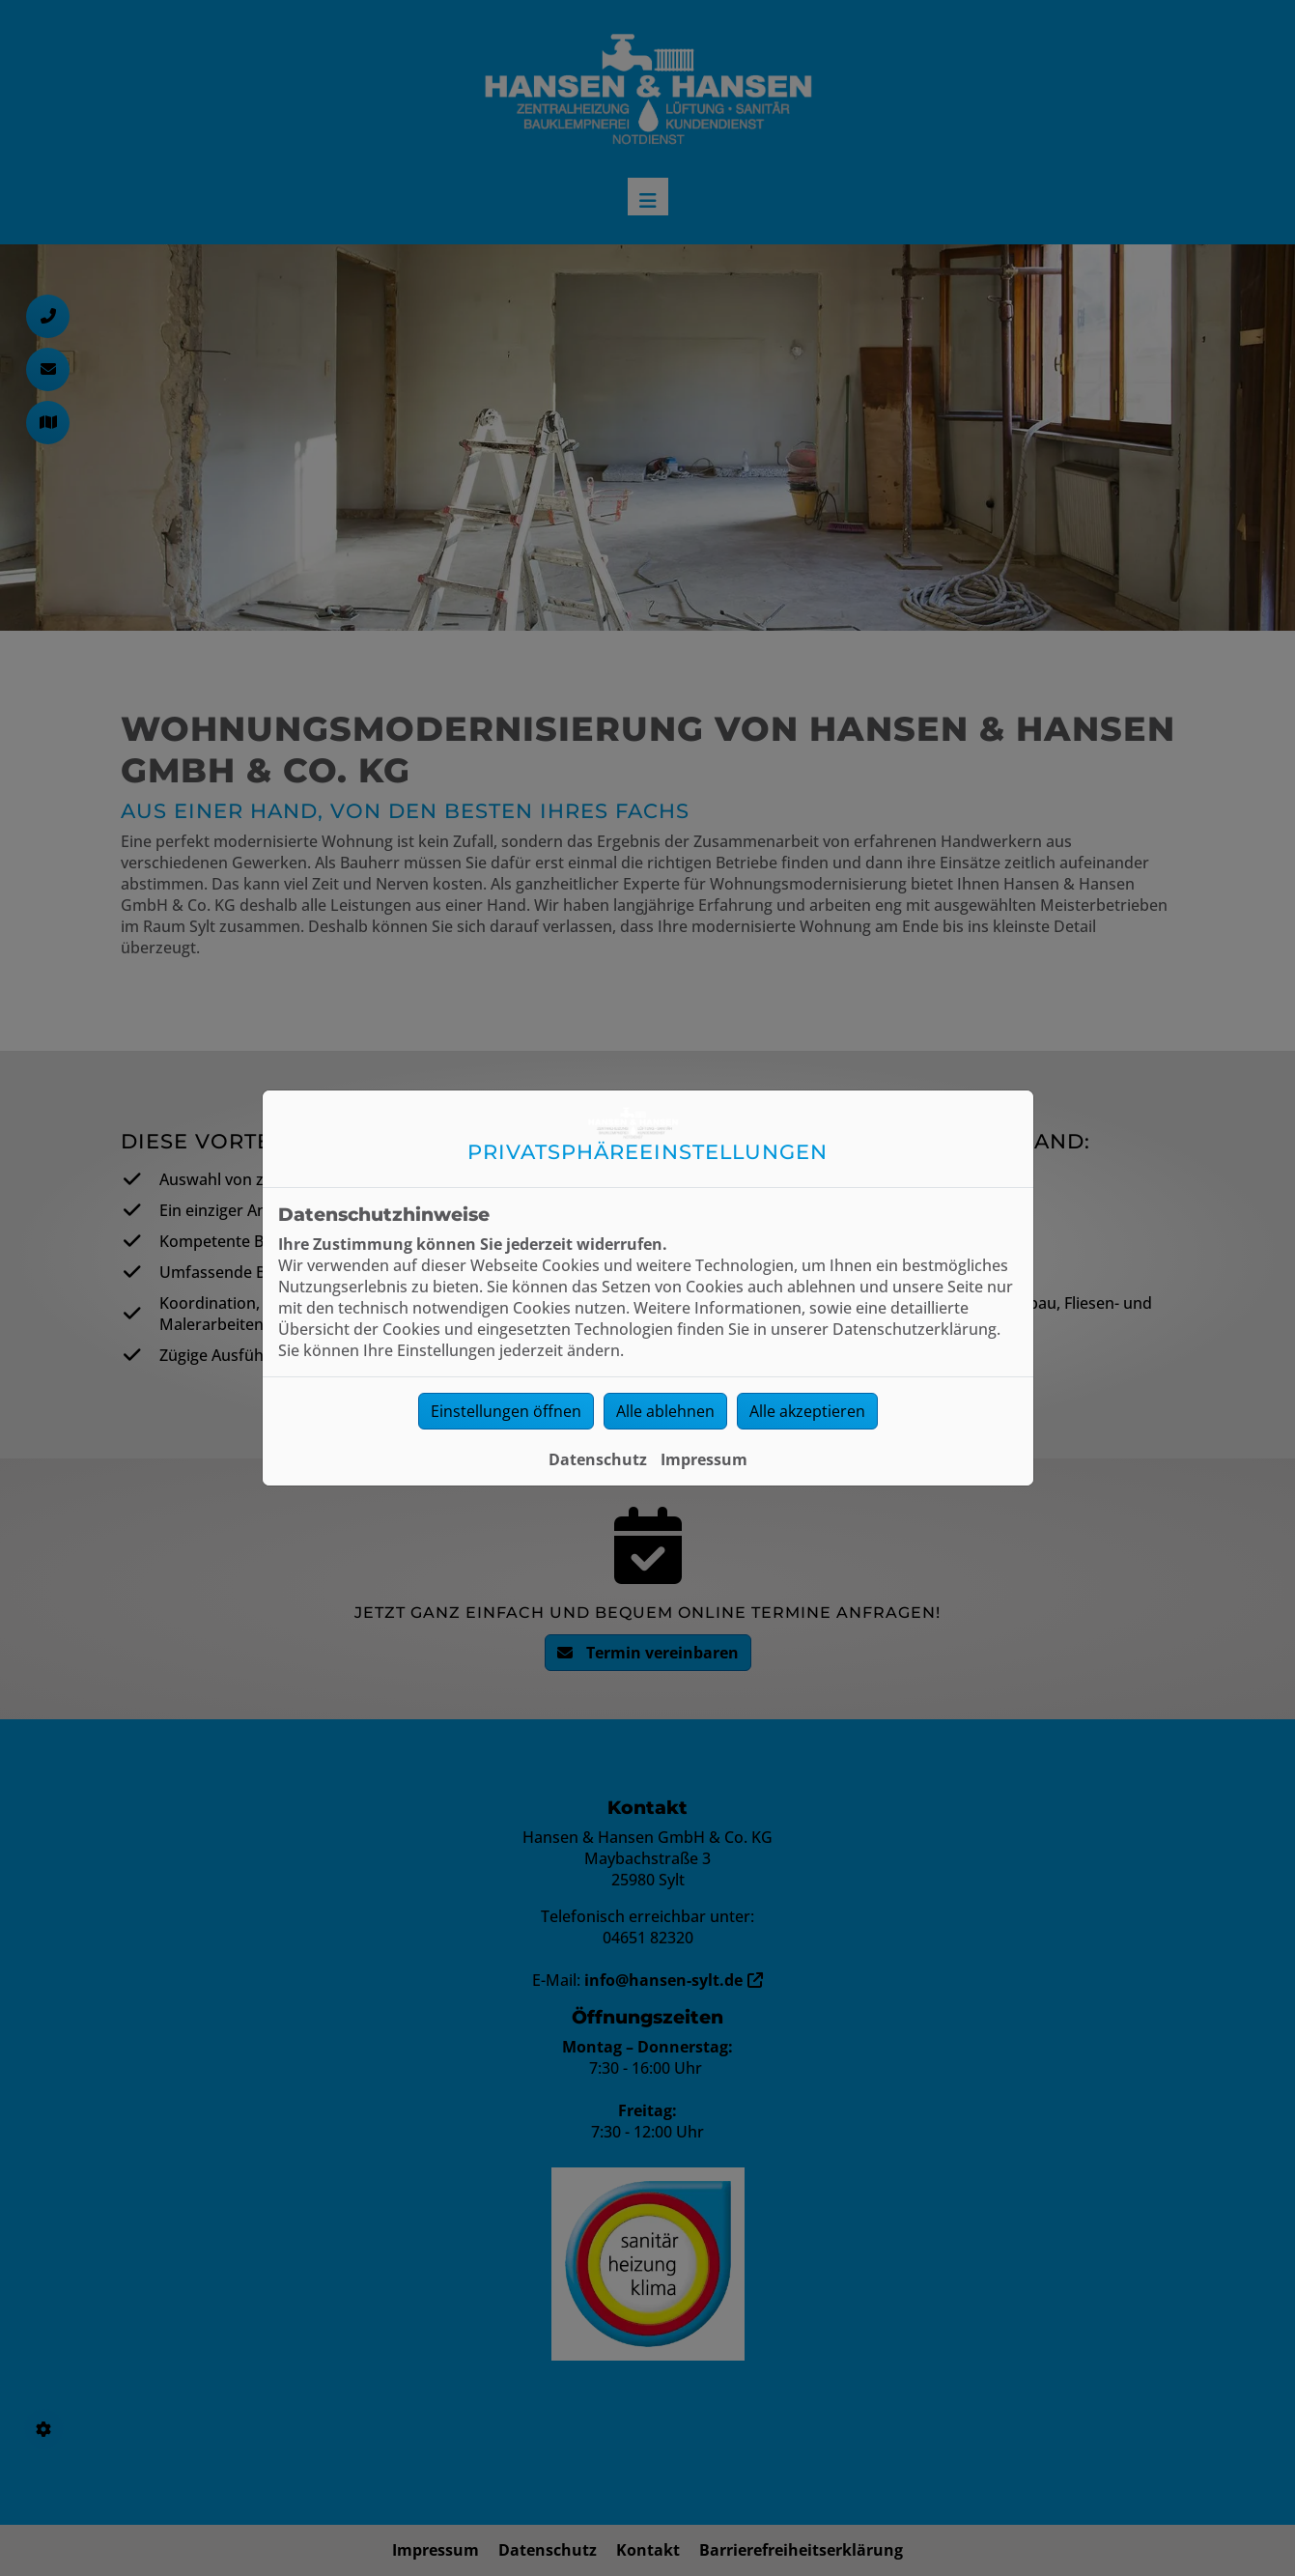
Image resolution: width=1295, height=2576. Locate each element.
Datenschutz (598, 1459)
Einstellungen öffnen (506, 1411)
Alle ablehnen (665, 1411)
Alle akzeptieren (807, 1411)
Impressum (704, 1459)
